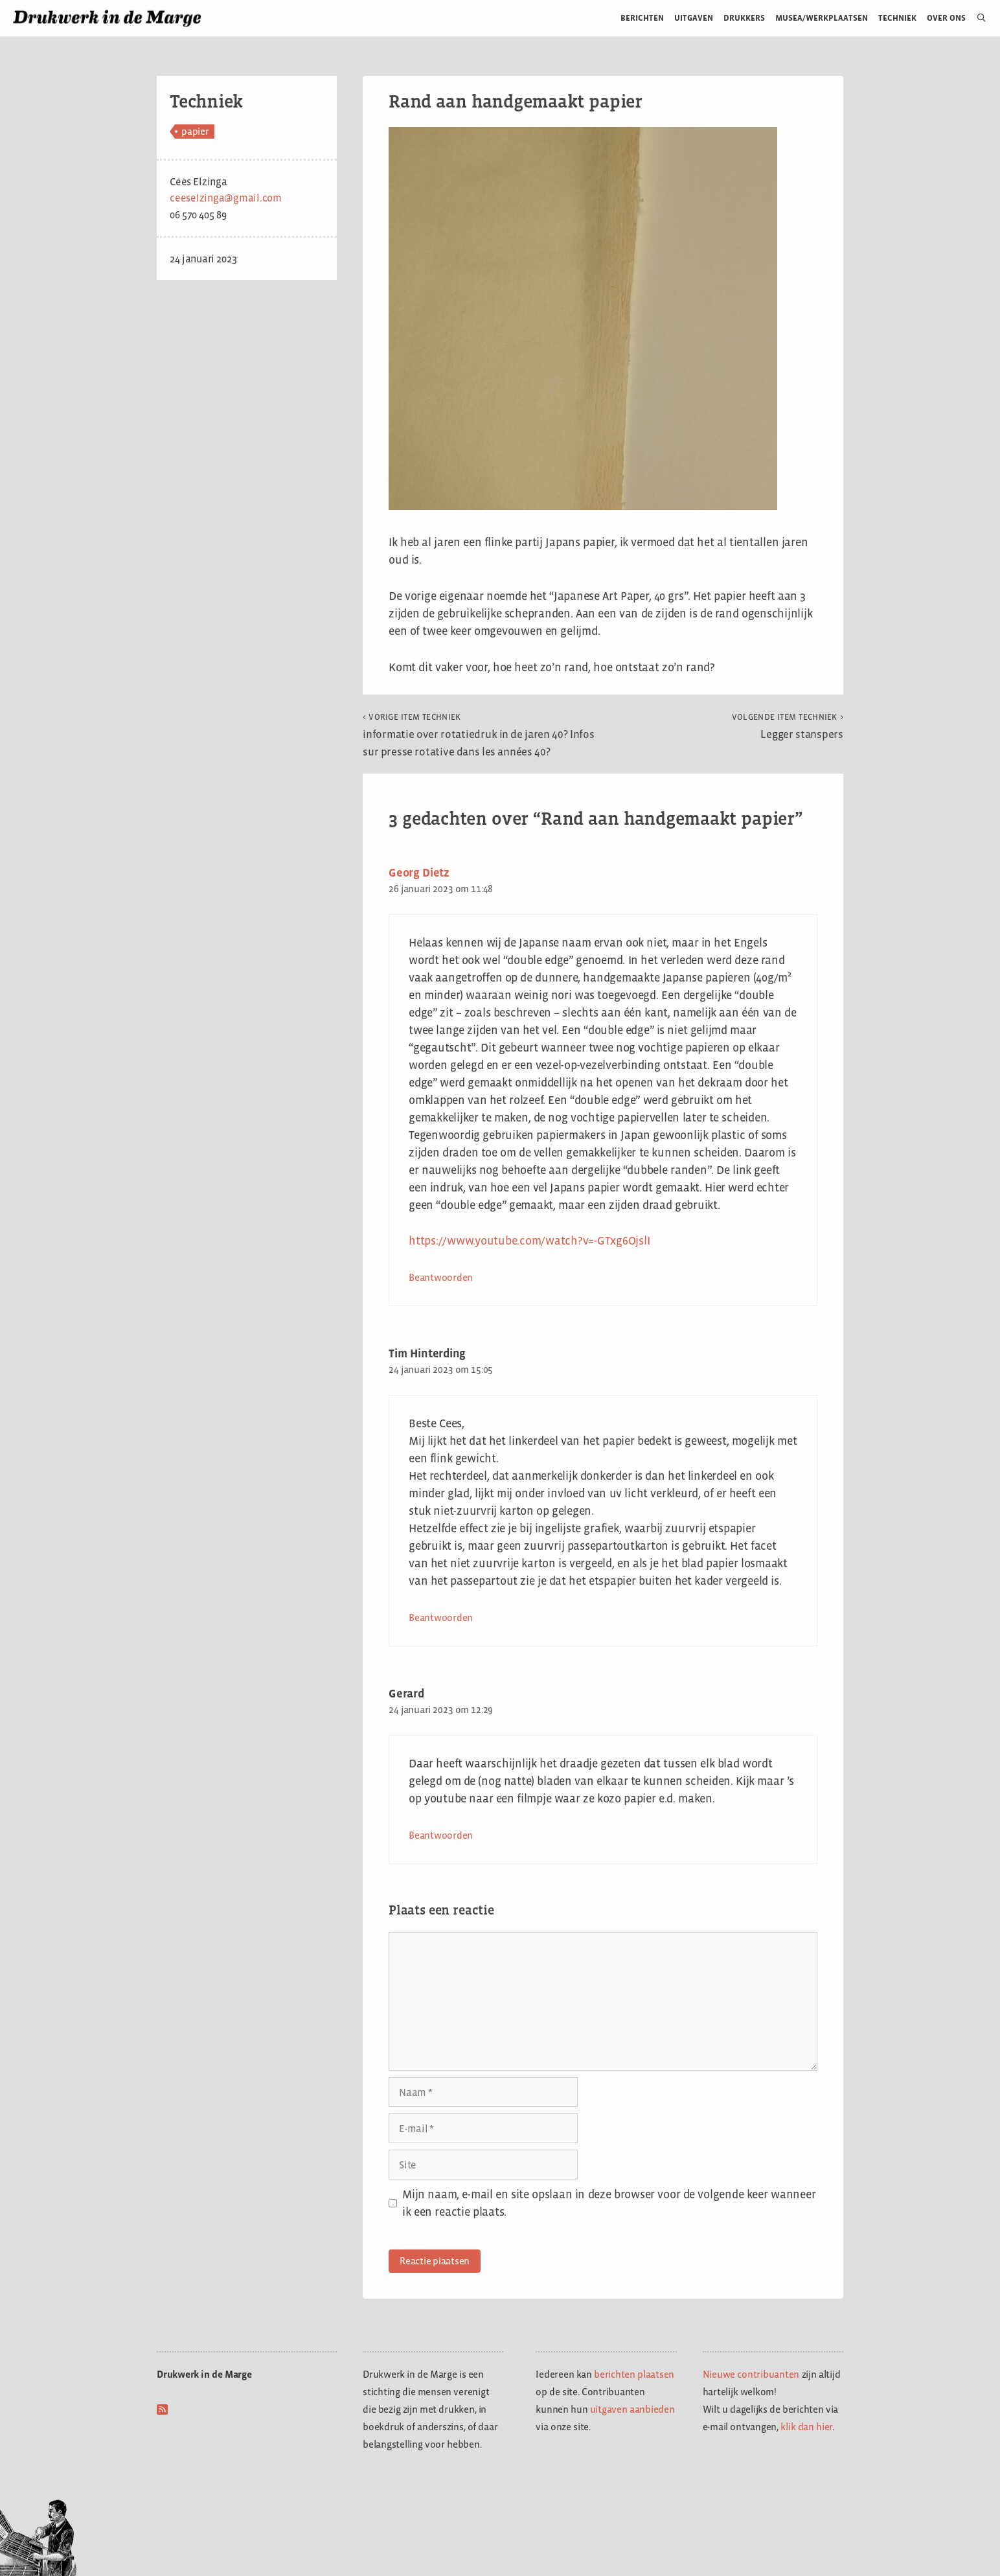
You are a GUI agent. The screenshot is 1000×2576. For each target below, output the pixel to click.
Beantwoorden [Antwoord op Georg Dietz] (441, 1277)
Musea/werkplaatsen (821, 18)
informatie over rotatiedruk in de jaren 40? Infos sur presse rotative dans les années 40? (479, 735)
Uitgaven (693, 18)
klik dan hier (806, 2426)
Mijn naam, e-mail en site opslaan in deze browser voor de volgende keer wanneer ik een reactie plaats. (608, 2203)
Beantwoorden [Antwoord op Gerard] (441, 1835)
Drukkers (744, 18)
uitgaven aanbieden (632, 2409)
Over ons (946, 18)
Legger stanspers (787, 726)
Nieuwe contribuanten (751, 2374)
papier (195, 131)
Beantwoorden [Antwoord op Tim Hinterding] (441, 1617)
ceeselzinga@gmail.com (226, 198)
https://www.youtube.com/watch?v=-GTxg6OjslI (529, 1240)
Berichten (642, 18)
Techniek (897, 18)
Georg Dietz (419, 872)
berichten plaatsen (634, 2374)
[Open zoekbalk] (976, 18)
